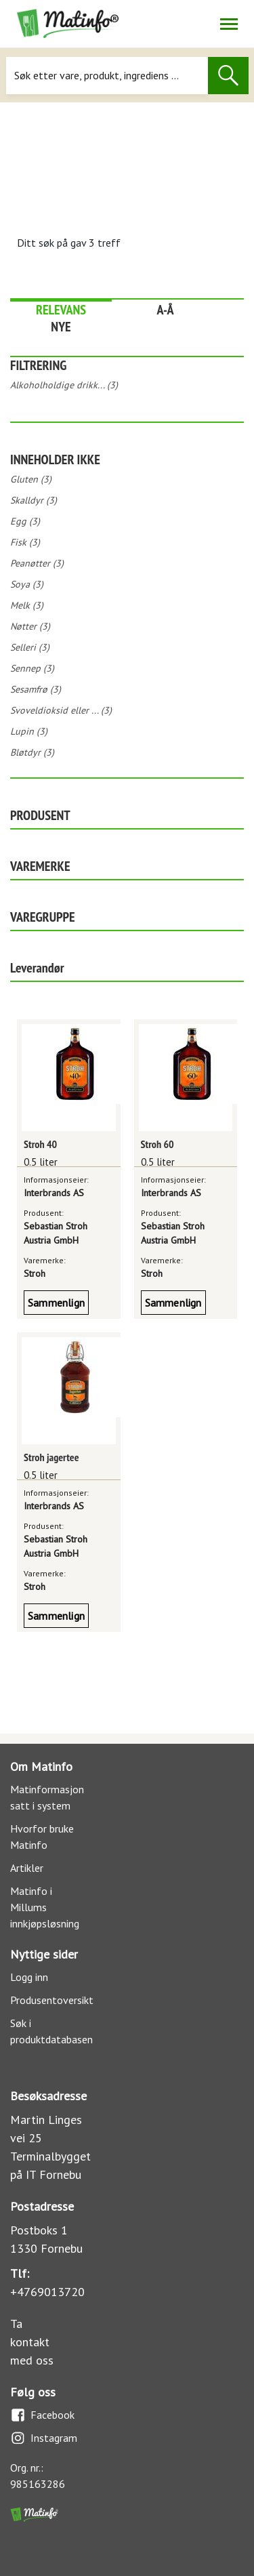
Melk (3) (26, 605)
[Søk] (106, 75)
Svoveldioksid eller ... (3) (61, 710)
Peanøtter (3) (37, 563)
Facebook (42, 2415)
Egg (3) (25, 521)
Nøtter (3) (30, 626)
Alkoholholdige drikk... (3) (64, 385)
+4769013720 (47, 2291)
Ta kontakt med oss (32, 2342)
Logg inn (29, 1977)
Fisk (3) (25, 542)
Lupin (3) (28, 731)
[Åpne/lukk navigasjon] (228, 23)
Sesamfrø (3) (35, 689)
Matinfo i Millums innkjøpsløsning (44, 1907)
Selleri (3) (29, 647)
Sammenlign (56, 1302)
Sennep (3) (32, 668)
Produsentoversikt (51, 2000)
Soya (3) (26, 584)
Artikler (26, 1868)
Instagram (43, 2438)
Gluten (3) (30, 479)
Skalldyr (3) (33, 500)
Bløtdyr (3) (32, 752)
